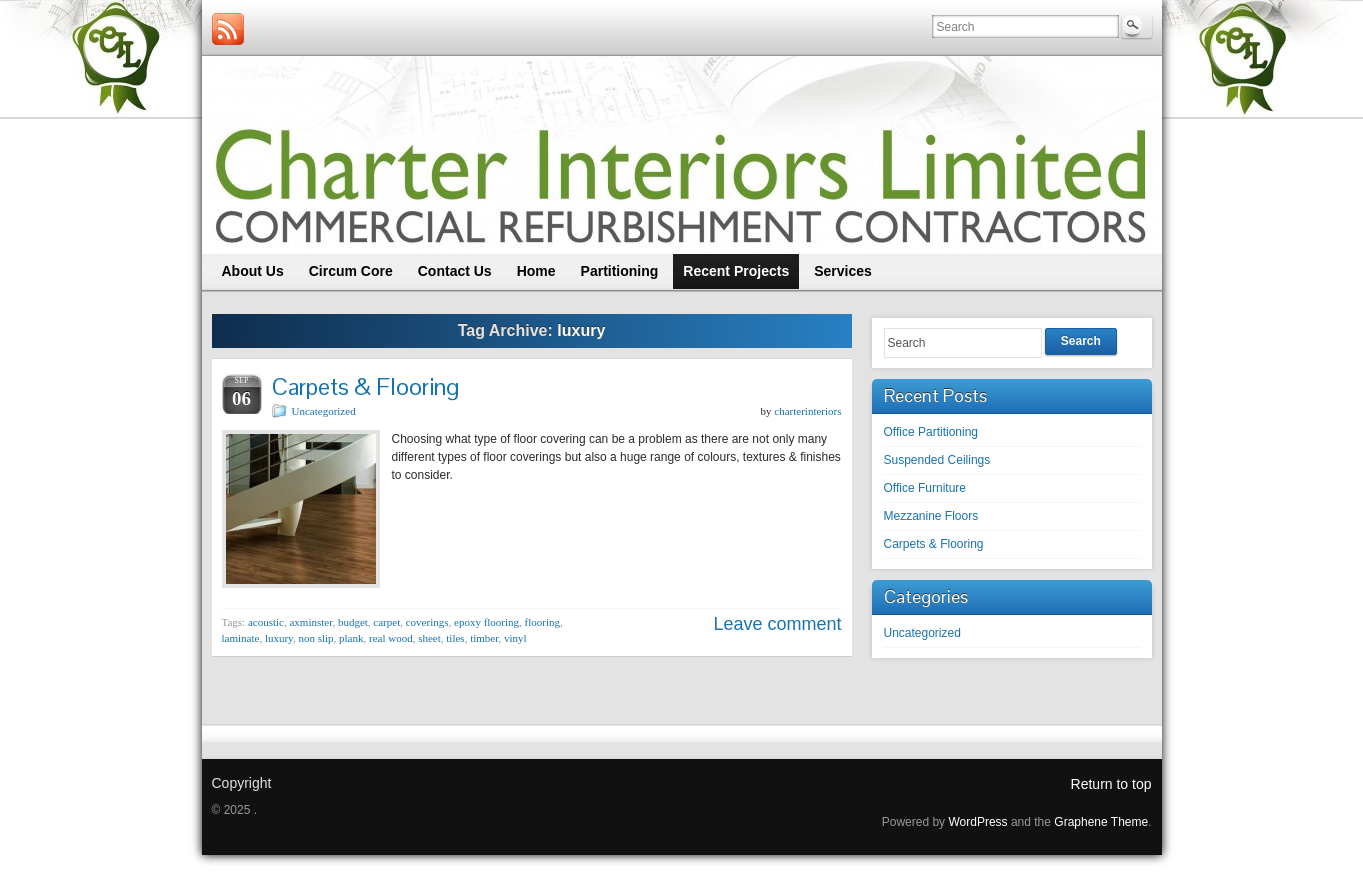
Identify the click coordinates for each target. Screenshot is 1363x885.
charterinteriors (807, 411)
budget (353, 622)
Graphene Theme (1101, 822)
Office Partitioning (931, 432)
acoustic (266, 622)
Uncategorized (324, 411)
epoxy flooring (486, 622)
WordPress (977, 822)
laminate (241, 638)
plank (351, 638)
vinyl (515, 638)
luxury (279, 638)
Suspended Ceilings (937, 460)
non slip (315, 638)
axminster (310, 622)
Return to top (1111, 784)
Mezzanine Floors (931, 516)
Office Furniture (925, 488)
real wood (391, 638)
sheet (429, 638)
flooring (542, 622)
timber (484, 638)
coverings (427, 622)
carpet (386, 622)
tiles (455, 638)
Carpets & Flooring (365, 386)
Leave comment (777, 624)
